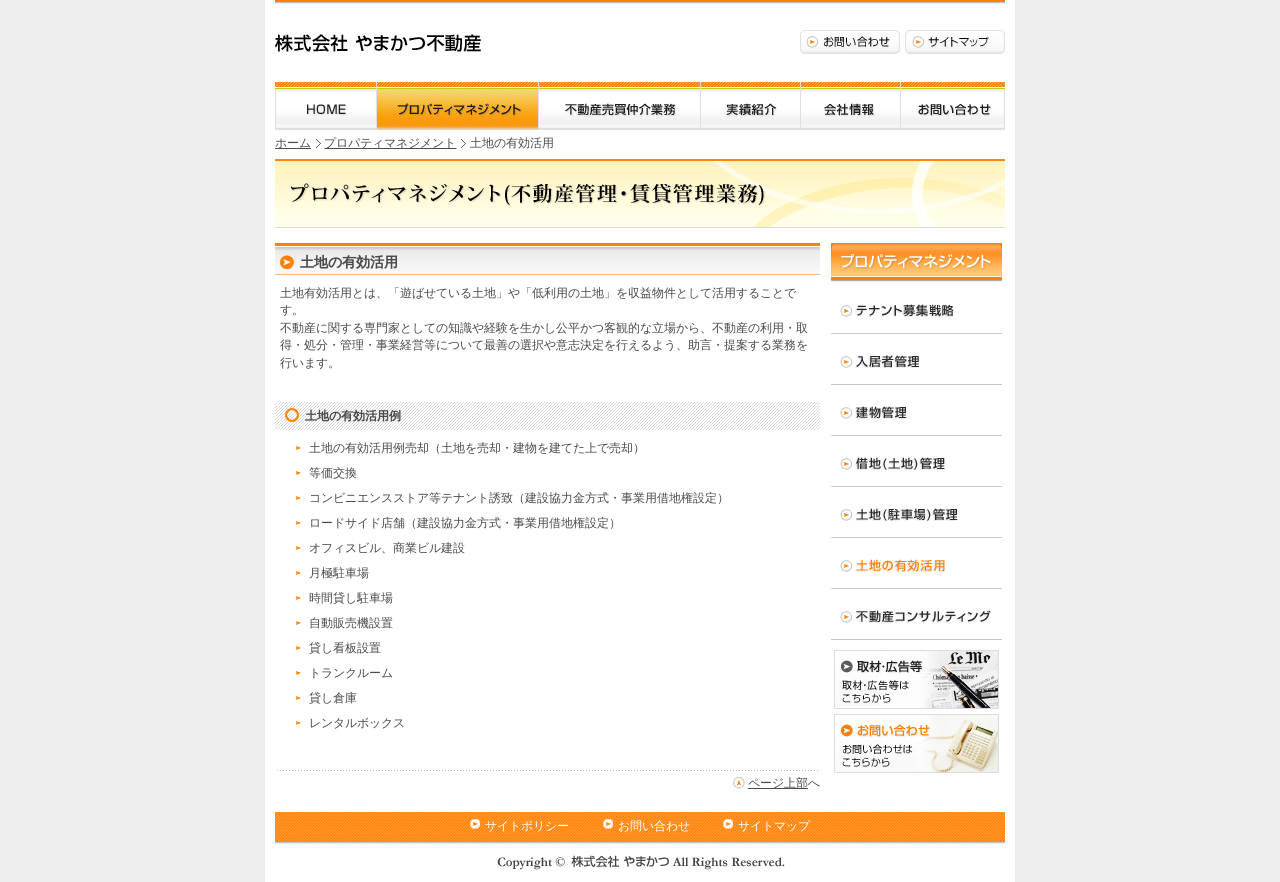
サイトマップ (955, 42)
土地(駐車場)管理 (916, 512)
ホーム (326, 106)
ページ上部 (778, 783)
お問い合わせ (850, 42)
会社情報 (850, 106)
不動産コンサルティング (916, 614)
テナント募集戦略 (916, 308)
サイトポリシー (527, 826)
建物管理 (916, 410)
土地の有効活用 (916, 563)
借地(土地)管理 (916, 461)
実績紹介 (750, 106)
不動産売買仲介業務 (619, 106)
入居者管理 (916, 359)
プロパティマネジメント (457, 106)
